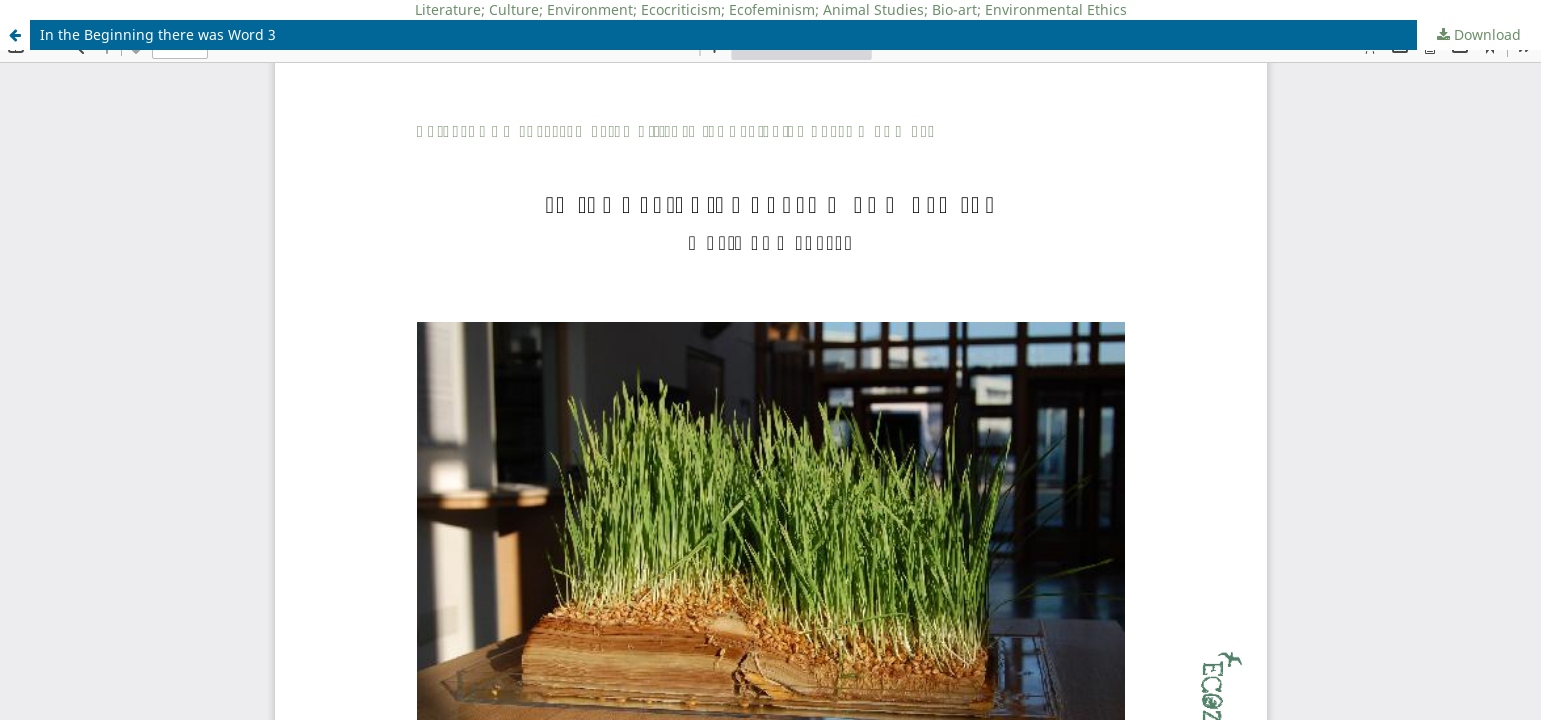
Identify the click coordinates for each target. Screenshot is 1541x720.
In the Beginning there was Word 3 (158, 34)
